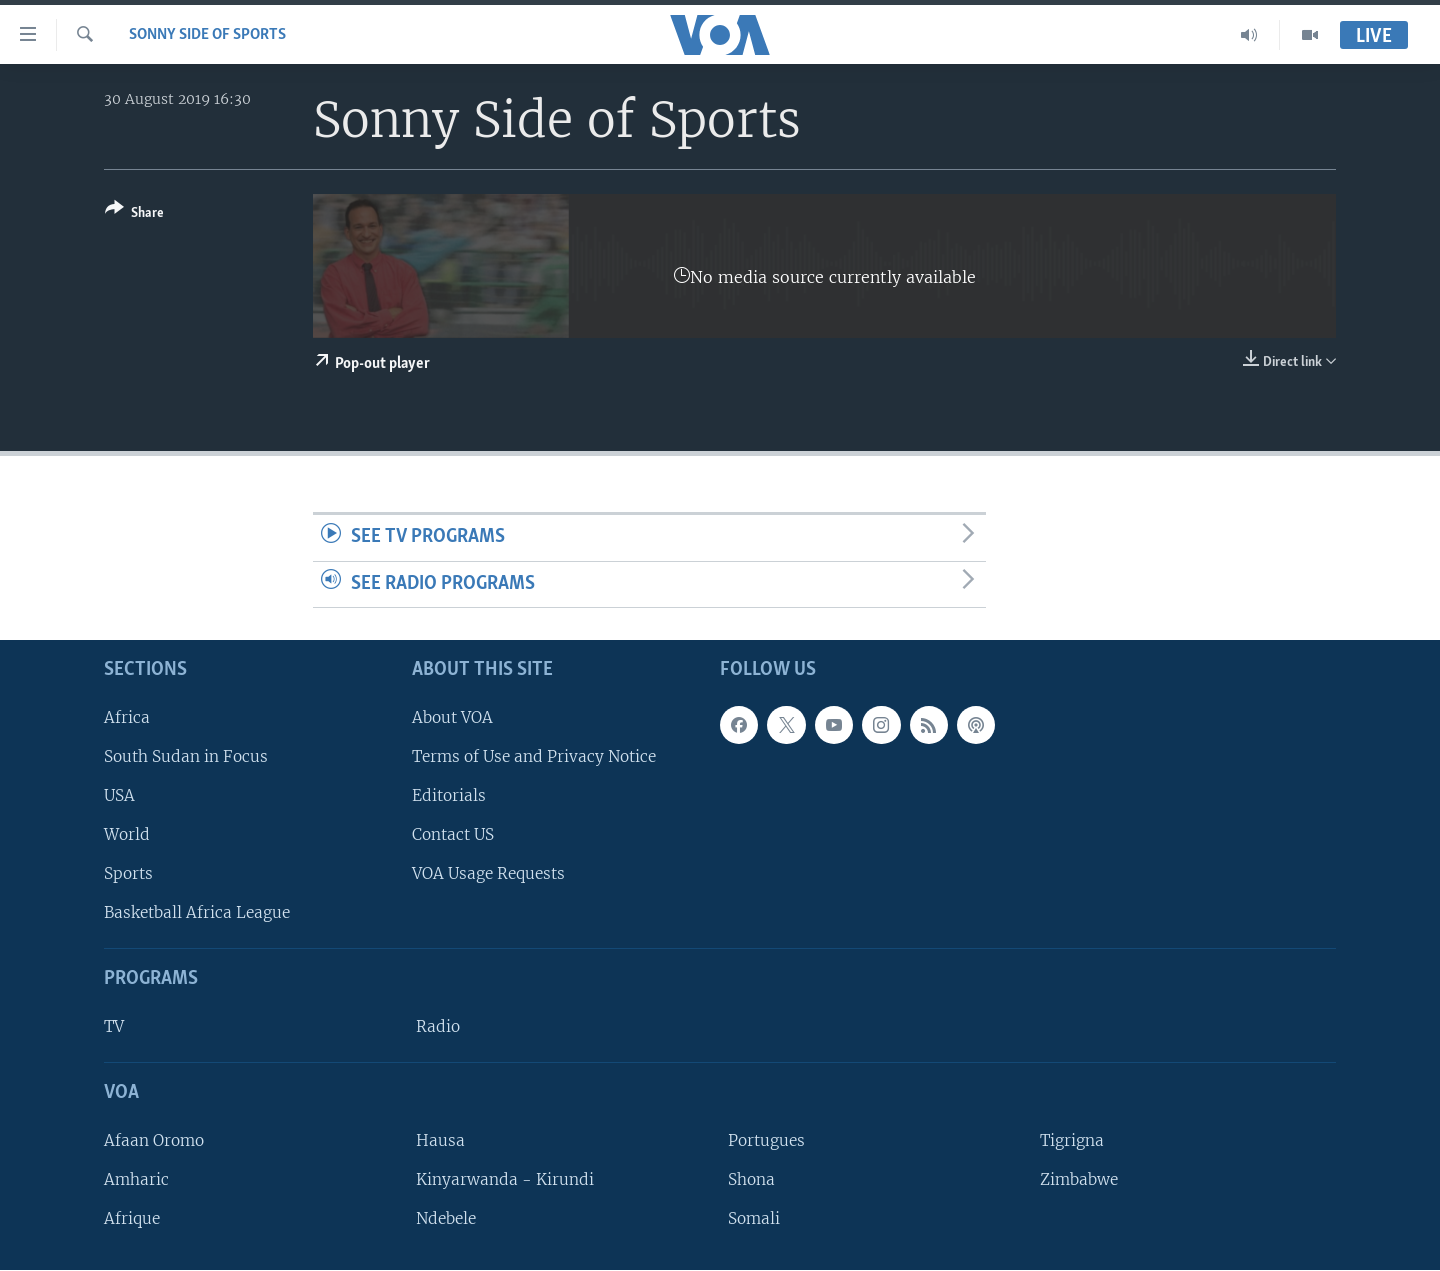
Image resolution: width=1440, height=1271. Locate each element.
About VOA (452, 717)
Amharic (136, 1179)
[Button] (134, 214)
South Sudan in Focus (186, 756)
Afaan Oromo (154, 1140)
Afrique (132, 1219)
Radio (438, 1027)
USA (119, 795)
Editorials (449, 795)
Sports (128, 874)
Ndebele (446, 1219)
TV (114, 1027)
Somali (754, 1219)
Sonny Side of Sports (207, 35)
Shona (751, 1179)
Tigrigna (1072, 1140)
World (127, 835)
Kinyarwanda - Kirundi (505, 1179)
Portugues (766, 1140)
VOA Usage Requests (488, 874)
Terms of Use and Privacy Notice (534, 756)
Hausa (440, 1140)
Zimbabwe (1079, 1179)
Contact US (453, 835)
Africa (127, 717)
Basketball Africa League (197, 913)
